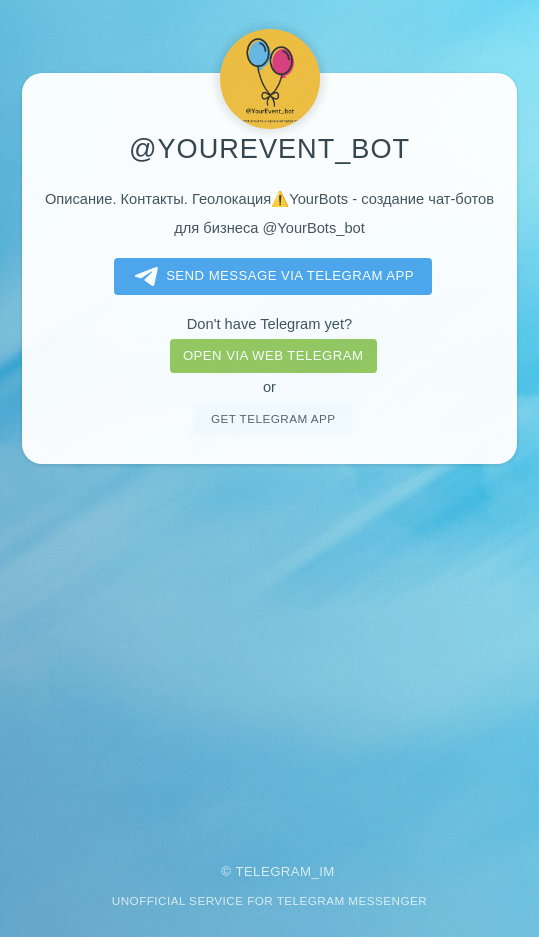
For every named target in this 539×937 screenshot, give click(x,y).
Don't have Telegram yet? (269, 324)
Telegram (273, 871)
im (327, 871)
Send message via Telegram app (270, 277)
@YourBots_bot (313, 228)
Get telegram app (273, 418)
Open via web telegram (273, 355)
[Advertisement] (269, 650)
